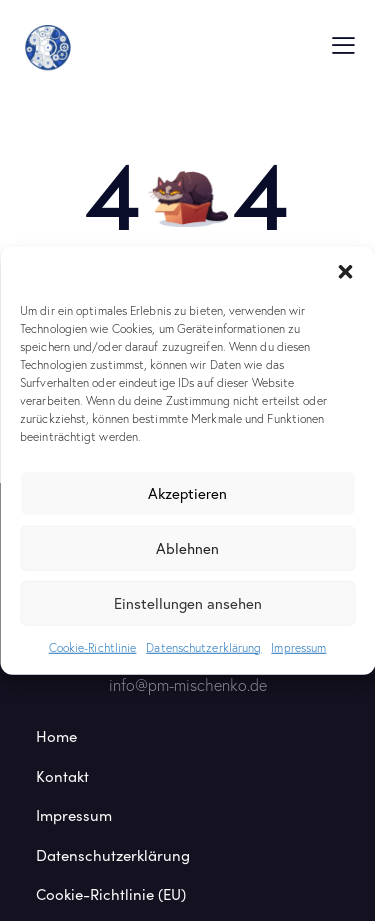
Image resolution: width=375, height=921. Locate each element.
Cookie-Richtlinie (93, 646)
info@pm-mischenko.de (188, 685)
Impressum (298, 646)
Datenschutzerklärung (203, 646)
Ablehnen (187, 548)
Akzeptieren (187, 493)
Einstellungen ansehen (188, 603)
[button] (345, 271)
